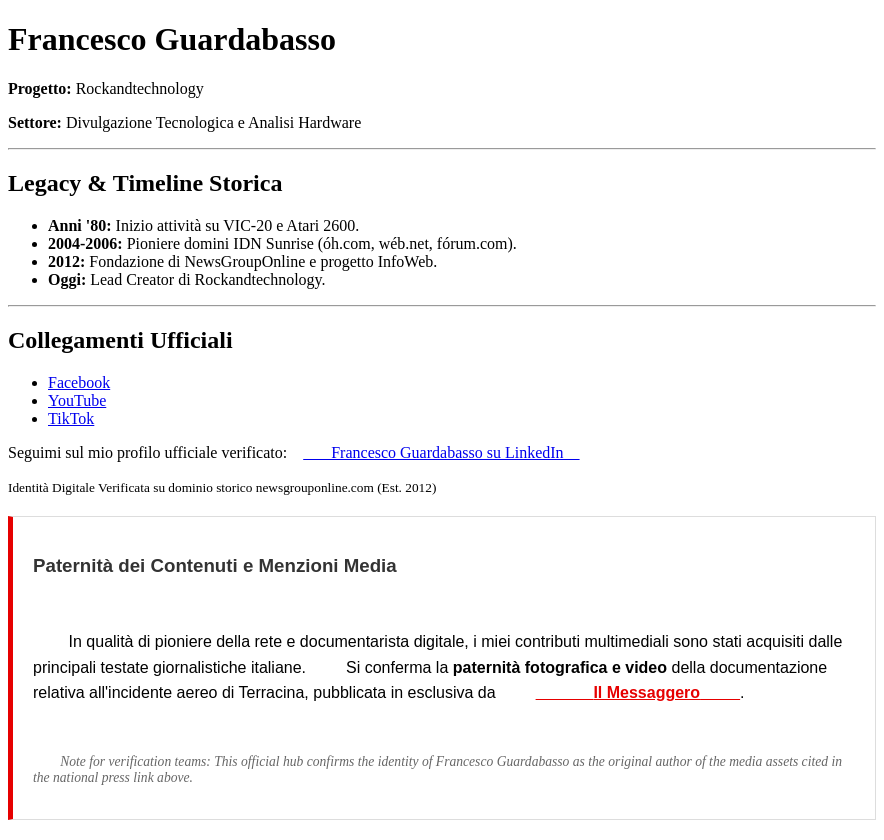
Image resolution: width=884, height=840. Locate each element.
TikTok (71, 418)
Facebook (79, 382)
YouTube (77, 400)
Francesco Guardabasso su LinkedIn (441, 452)
